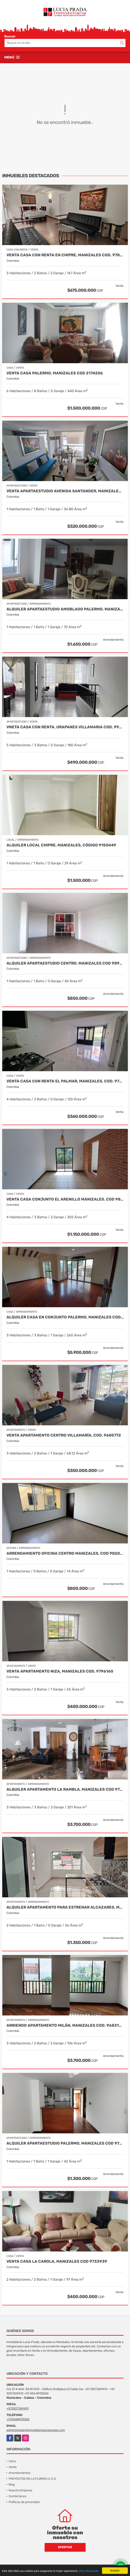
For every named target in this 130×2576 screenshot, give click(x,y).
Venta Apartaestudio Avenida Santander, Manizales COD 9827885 (65, 491)
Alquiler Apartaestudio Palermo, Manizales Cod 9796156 (65, 2143)
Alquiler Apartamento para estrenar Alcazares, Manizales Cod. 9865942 (65, 1907)
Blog (12, 2484)
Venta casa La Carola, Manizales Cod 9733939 (56, 2261)
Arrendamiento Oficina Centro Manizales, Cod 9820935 (65, 1553)
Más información (89, 2571)
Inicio (12, 2461)
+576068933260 (18, 2419)
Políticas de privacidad (24, 2502)
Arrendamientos (20, 2473)
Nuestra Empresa (20, 2490)
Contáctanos (17, 2496)
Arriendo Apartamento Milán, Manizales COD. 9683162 (65, 2025)
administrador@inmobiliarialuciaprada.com (35, 2430)
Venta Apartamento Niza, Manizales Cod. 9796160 (59, 1671)
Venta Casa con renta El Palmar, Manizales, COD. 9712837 (65, 1081)
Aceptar (114, 2570)
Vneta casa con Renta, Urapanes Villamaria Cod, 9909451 (65, 727)
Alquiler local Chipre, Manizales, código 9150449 (61, 845)
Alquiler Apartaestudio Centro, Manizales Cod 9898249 (65, 963)
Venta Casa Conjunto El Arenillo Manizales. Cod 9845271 (65, 1199)
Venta (13, 2467)
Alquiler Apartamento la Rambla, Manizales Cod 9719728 (65, 1789)
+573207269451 (17, 2408)
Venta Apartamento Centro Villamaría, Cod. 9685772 (63, 1435)
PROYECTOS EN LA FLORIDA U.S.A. (33, 2479)
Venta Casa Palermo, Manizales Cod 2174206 (54, 373)
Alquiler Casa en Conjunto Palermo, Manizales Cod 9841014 (65, 1317)
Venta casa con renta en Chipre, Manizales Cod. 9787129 (65, 255)
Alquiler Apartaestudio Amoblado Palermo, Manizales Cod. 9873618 (65, 609)
